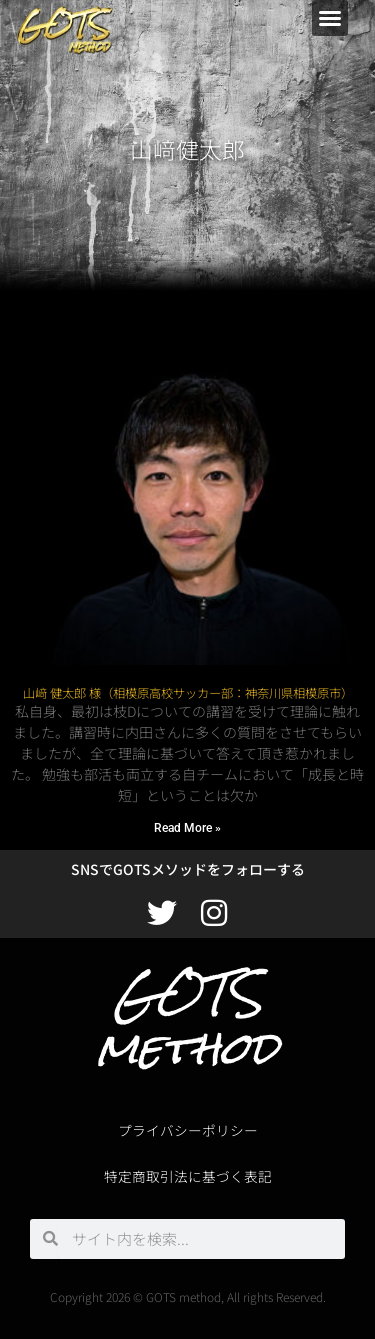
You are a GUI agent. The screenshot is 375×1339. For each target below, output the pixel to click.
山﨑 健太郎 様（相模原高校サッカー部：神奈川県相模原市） (188, 693)
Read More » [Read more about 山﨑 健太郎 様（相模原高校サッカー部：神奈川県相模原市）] (187, 828)
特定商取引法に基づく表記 (188, 1176)
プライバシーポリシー (188, 1130)
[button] (330, 18)
